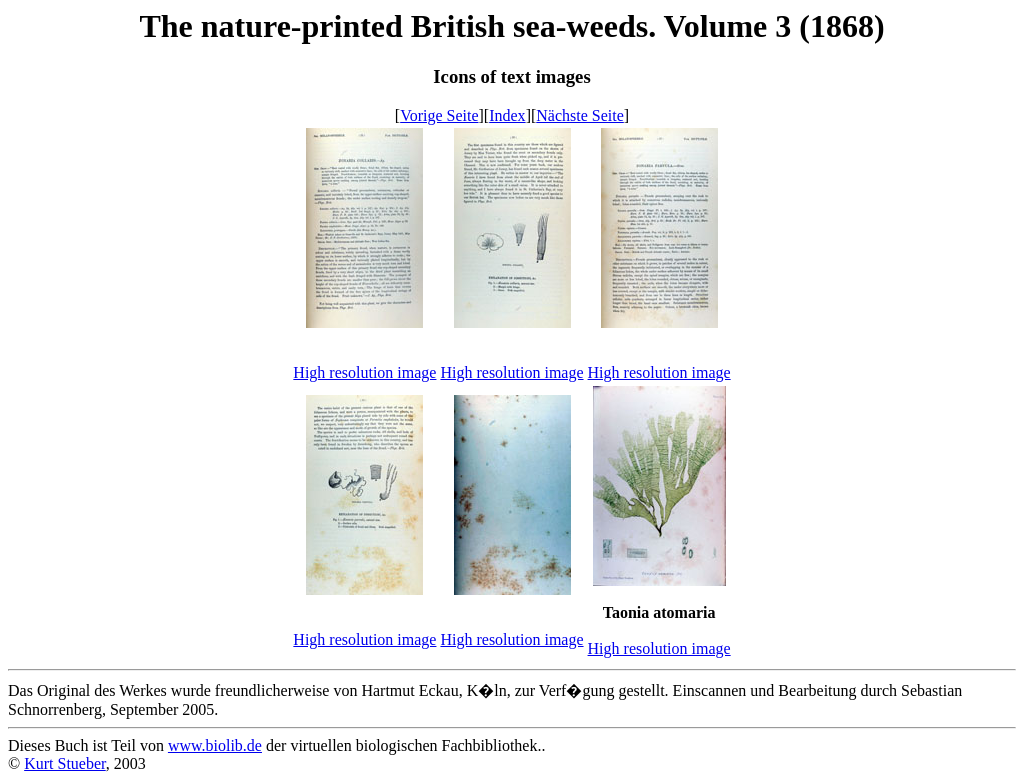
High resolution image (364, 372)
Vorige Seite (439, 115)
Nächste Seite (580, 115)
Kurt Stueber (65, 763)
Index (507, 115)
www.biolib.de (215, 745)
